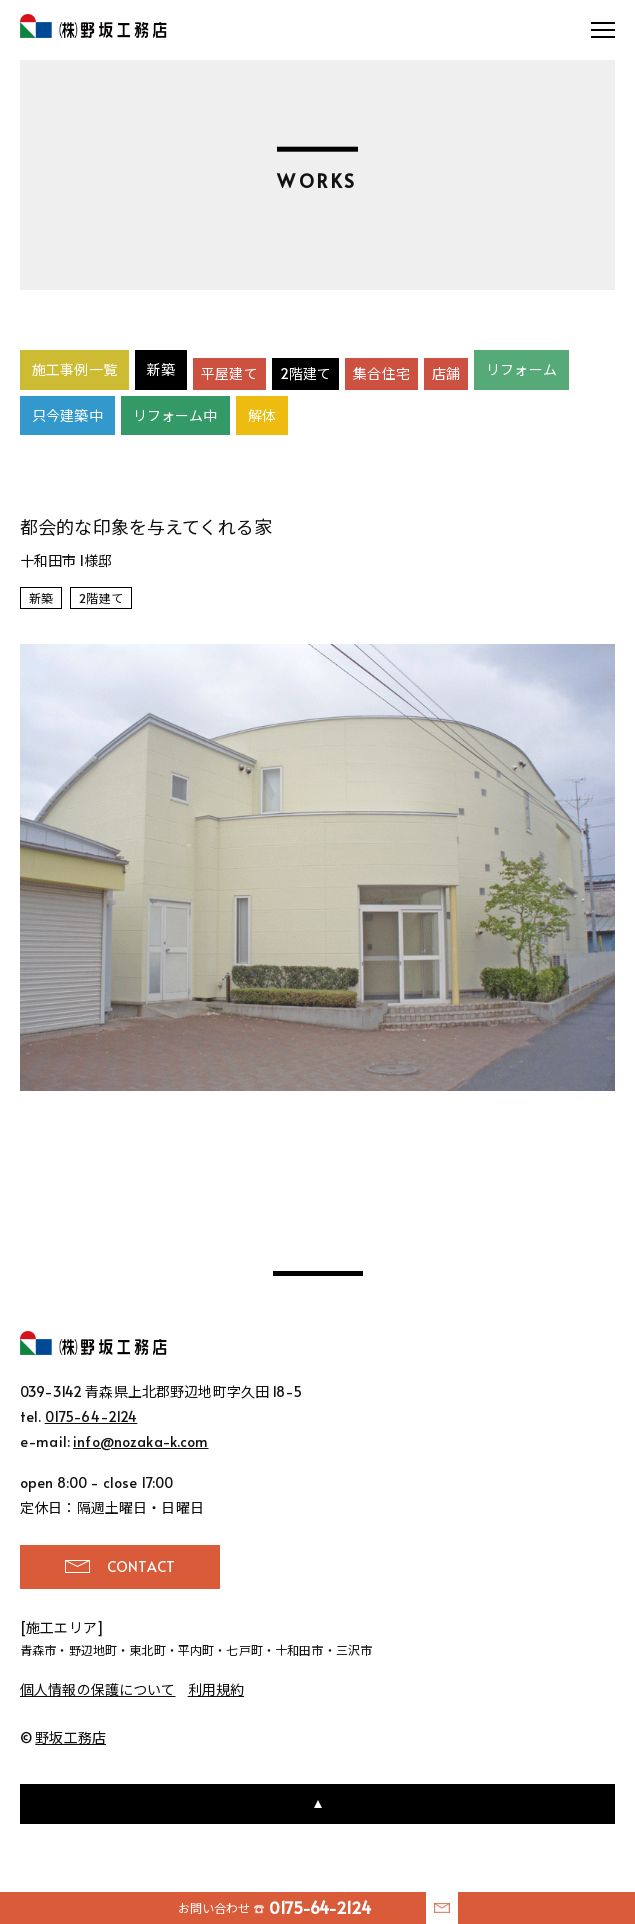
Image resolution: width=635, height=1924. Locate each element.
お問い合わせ (275, 1907)
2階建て (306, 373)
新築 (161, 369)
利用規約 (216, 1689)
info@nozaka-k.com (140, 1441)
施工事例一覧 (74, 369)
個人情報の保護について (98, 1689)
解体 (262, 415)
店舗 (446, 373)
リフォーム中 (175, 415)
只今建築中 (67, 415)
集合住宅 (381, 373)
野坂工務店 (93, 26)
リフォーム (521, 369)
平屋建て (229, 373)
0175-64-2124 (91, 1416)
